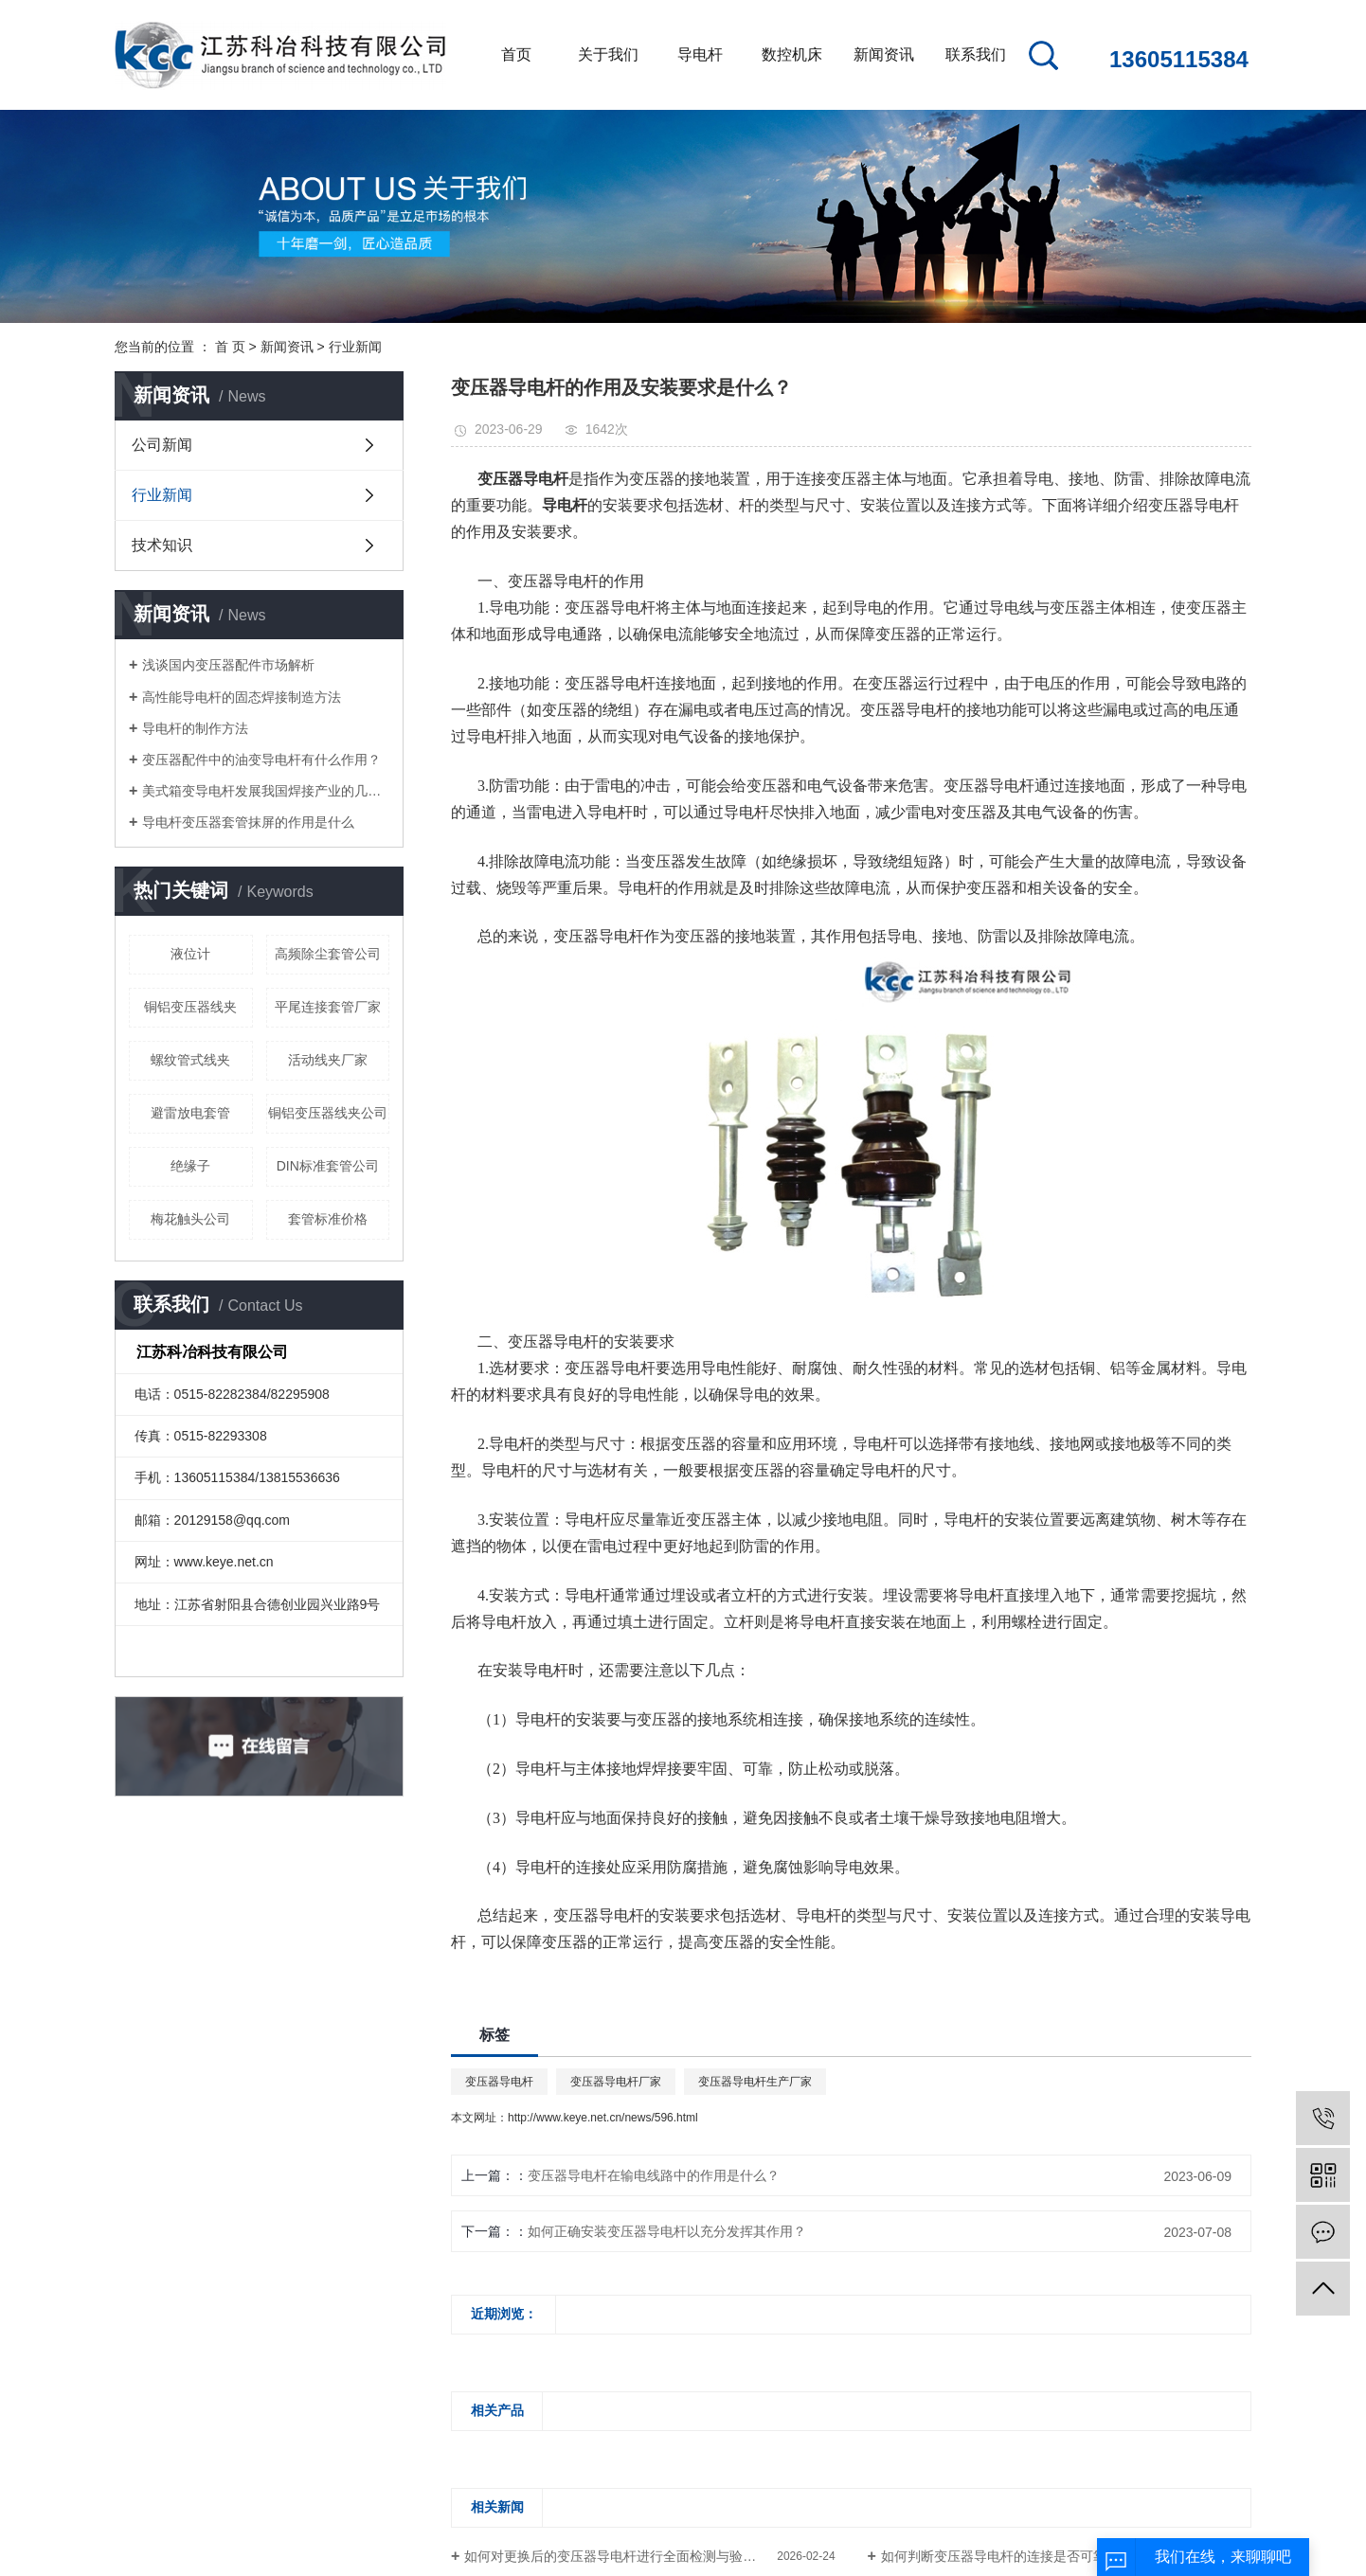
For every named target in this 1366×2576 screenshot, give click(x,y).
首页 (516, 54)
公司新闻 (162, 445)
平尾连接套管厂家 (328, 1006)
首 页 (230, 346)
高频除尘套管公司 (328, 953)
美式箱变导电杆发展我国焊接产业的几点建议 (265, 790)
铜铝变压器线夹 (190, 1006)
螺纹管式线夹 (190, 1059)
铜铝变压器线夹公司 (327, 1112)
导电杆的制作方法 (195, 728)
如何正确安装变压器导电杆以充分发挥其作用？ (667, 2231)
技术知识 (162, 545)
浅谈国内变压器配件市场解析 (228, 664)
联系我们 (975, 54)
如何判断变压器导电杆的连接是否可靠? (997, 2556)
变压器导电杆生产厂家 (755, 2081)
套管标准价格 (328, 1218)
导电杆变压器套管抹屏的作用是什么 (248, 822)
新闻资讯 (884, 54)
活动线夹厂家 (328, 1059)
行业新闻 (355, 346)
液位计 (190, 953)
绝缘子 (190, 1165)
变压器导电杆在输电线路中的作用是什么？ (654, 2175)
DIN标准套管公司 (328, 1165)
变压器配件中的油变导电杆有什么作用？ (261, 759)
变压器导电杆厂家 (615, 2081)
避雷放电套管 (190, 1112)
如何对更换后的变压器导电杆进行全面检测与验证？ (616, 2556)
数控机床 (792, 54)
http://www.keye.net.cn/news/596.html (603, 2117)
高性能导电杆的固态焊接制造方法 (241, 697)
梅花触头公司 (190, 1218)
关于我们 (608, 54)
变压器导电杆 (499, 2081)
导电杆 (700, 54)
